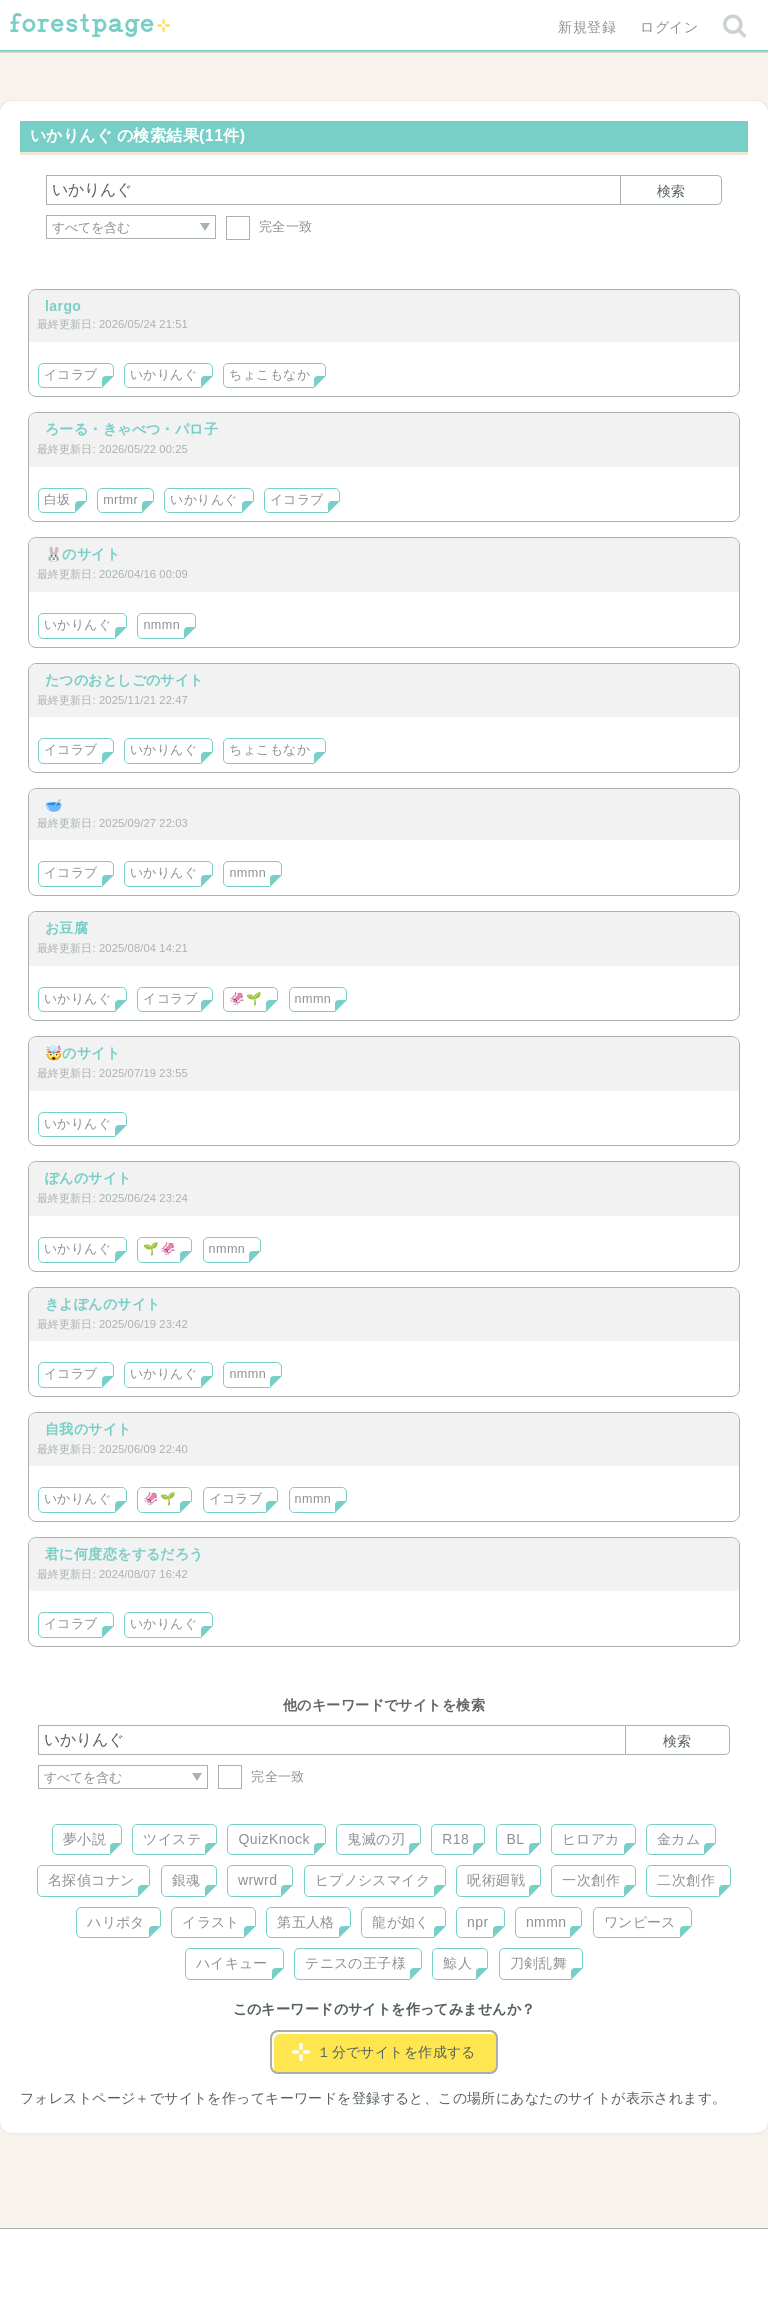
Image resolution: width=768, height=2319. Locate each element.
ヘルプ (128, 2251)
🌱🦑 (159, 1249)
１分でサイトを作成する (384, 2052)
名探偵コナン (91, 1880)
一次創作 (591, 1880)
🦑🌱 (245, 999)
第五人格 (306, 1922)
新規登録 (587, 27)
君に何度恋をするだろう (124, 1554)
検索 (671, 191)
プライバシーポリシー (600, 2251)
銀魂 (186, 1880)
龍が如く (401, 1922)
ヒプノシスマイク (372, 1880)
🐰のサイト (82, 554)
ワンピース (640, 1922)
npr (478, 1922)
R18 (455, 1839)
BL (516, 1839)
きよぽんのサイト (102, 1304)
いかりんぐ (163, 375)
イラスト (211, 1922)
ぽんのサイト (88, 1178)
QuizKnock (273, 1839)
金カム (678, 1839)
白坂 (57, 500)
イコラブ (71, 375)
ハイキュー (232, 1963)
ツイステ (172, 1839)
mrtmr (120, 500)
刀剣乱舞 (539, 1963)
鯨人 (457, 1963)
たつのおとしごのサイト (124, 680)
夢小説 (84, 1839)
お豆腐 (66, 928)
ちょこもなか (269, 375)
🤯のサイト (82, 1053)
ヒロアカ (591, 1839)
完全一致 (269, 226)
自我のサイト (88, 1429)
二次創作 (686, 1880)
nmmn (161, 625)
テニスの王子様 (355, 1963)
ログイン (669, 27)
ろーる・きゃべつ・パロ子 (131, 429)
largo (63, 306)
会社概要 (461, 2251)
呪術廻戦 (496, 1880)
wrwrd (257, 1880)
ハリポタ (116, 1922)
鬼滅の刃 (376, 1839)
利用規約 (356, 2251)
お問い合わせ (239, 2251)
